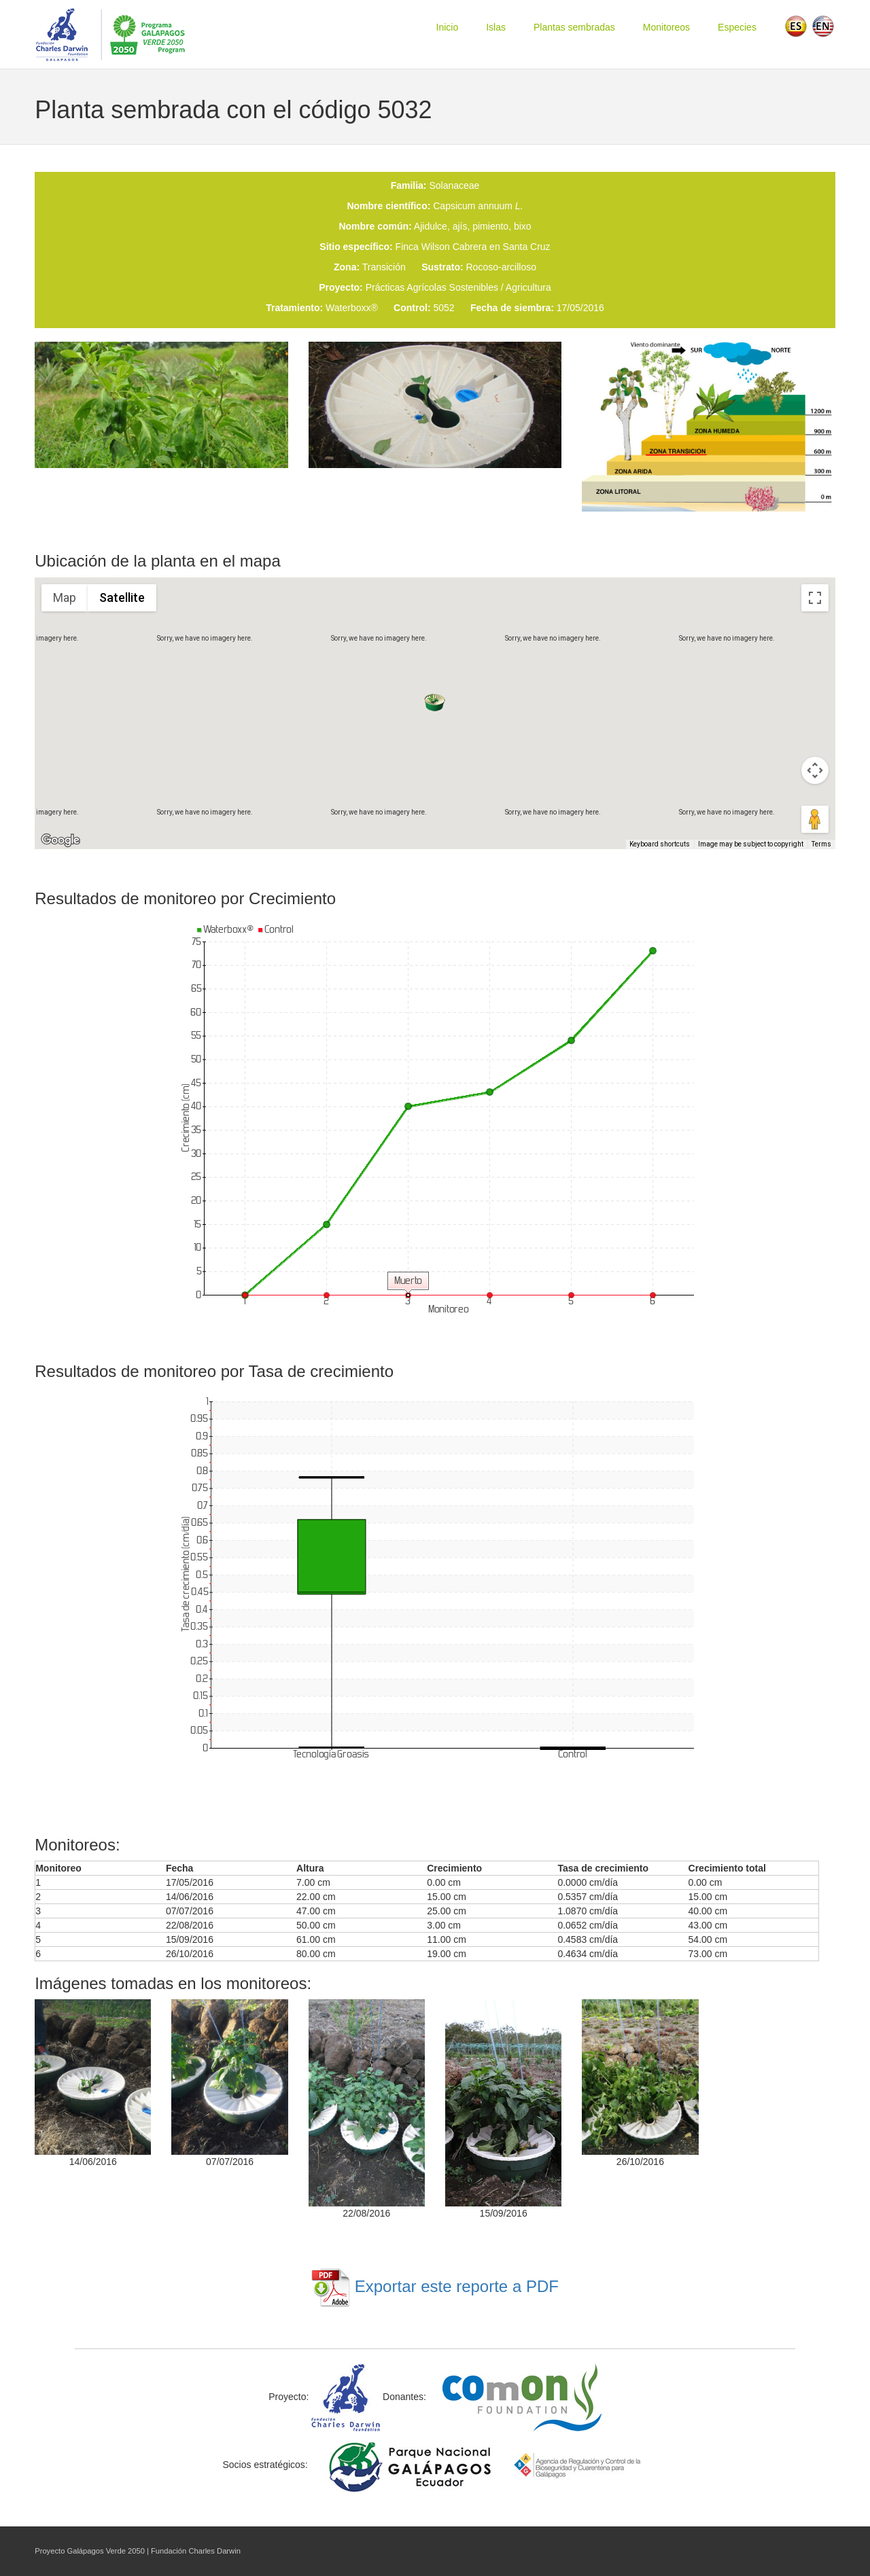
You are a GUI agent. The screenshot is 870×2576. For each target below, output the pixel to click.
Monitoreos (666, 27)
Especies (737, 27)
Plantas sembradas (574, 27)
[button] (435, 702)
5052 (443, 307)
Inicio (447, 27)
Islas (496, 27)
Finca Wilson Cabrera (441, 246)
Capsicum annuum (478, 205)
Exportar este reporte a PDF (435, 2286)
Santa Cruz (527, 246)
